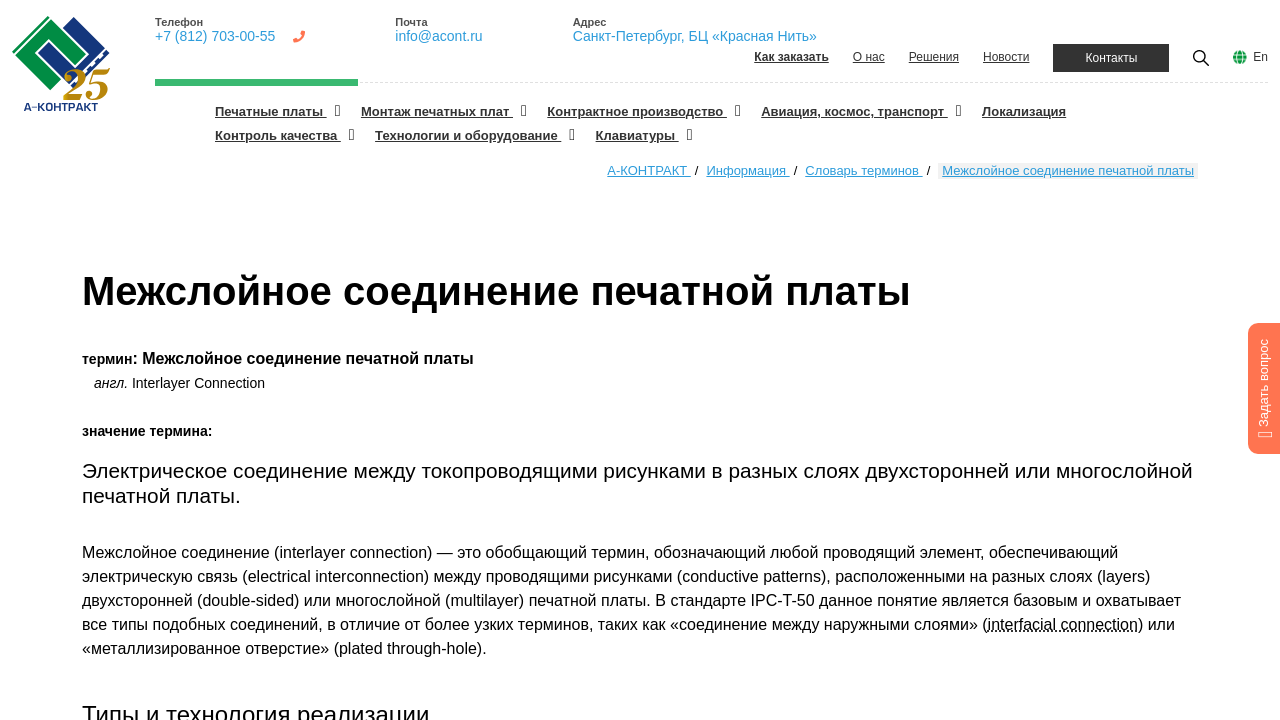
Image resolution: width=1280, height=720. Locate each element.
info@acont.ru (438, 36)
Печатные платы (271, 111)
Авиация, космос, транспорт (854, 111)
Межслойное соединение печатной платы (1068, 170)
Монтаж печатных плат (437, 111)
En (1260, 57)
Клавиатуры (637, 135)
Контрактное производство (637, 111)
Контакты (1111, 58)
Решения (934, 57)
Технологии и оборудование (468, 135)
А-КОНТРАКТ (648, 170)
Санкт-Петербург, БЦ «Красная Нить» (695, 36)
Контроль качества (278, 135)
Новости (1006, 57)
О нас (869, 57)
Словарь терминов (863, 170)
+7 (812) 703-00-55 (215, 36)
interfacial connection (1063, 624)
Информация (747, 170)
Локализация (1024, 111)
